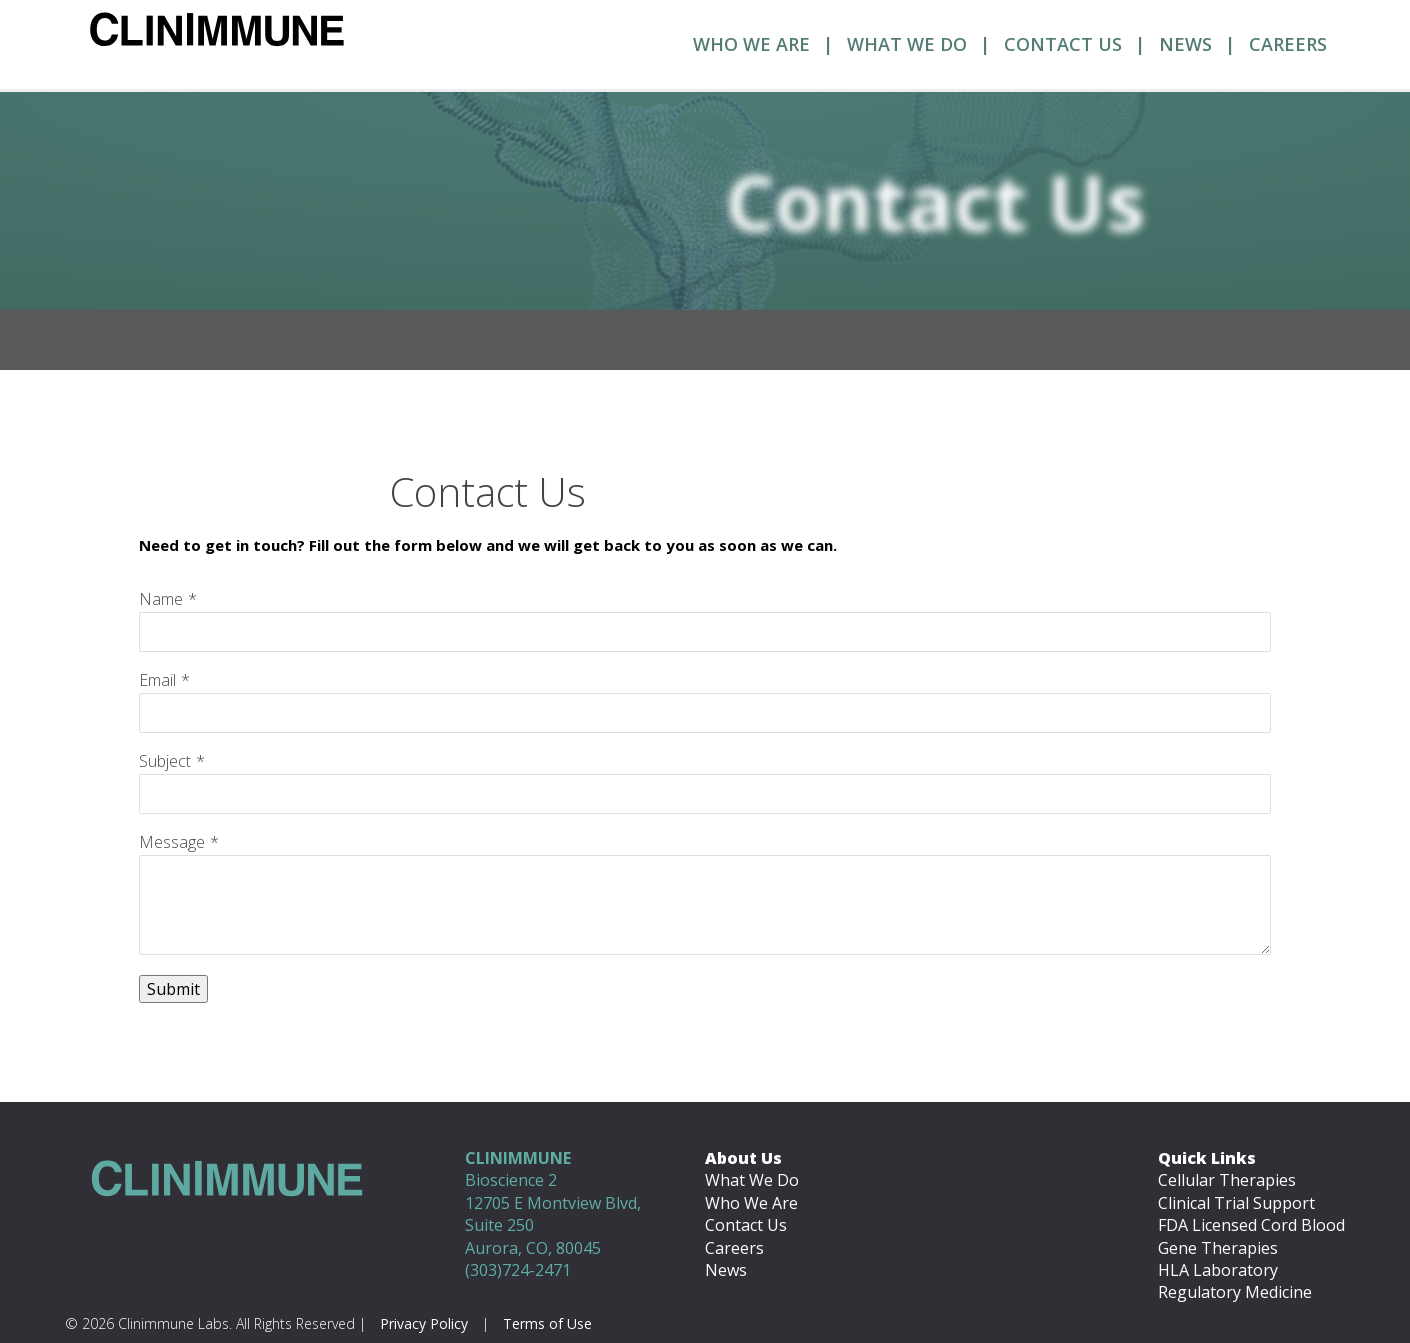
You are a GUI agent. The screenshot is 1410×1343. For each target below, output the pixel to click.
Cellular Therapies (1227, 1180)
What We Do (907, 44)
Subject (165, 761)
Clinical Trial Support (1236, 1203)
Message (172, 842)
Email (157, 680)
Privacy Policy (424, 1323)
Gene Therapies (1218, 1248)
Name (161, 599)
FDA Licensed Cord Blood (1251, 1225)
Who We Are (751, 44)
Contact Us (1063, 44)
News (1185, 44)
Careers (1288, 44)
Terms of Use (547, 1323)
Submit (173, 989)
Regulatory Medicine (1235, 1292)
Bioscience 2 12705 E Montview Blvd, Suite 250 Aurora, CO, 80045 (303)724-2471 (553, 1214)
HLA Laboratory (1218, 1270)
